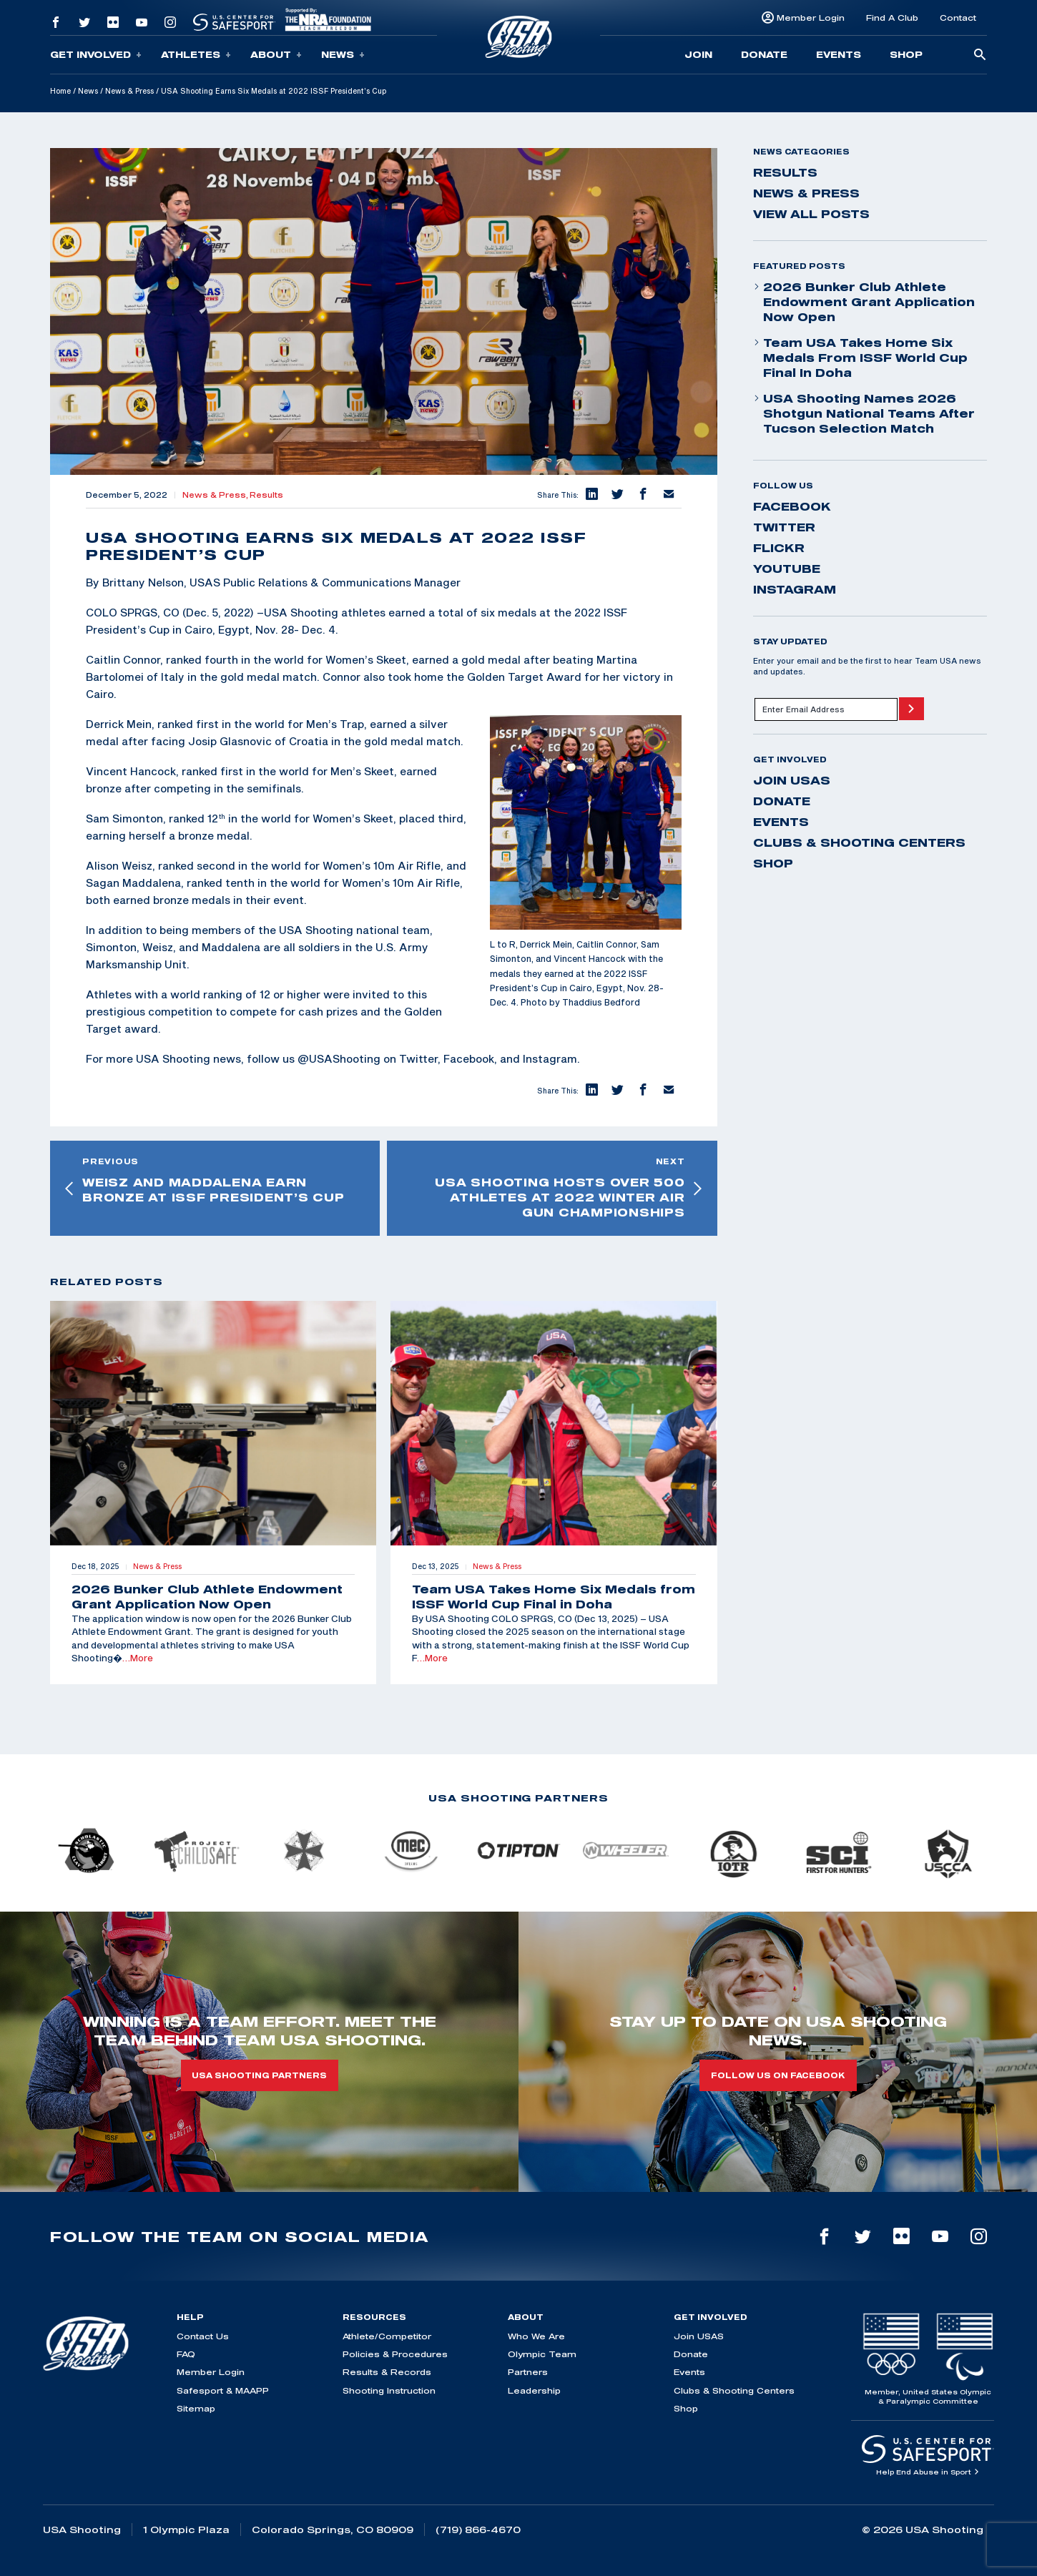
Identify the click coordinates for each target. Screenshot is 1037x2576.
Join (698, 54)
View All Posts (811, 213)
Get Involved (96, 55)
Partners (528, 2371)
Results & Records (387, 2371)
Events (838, 54)
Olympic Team (542, 2354)
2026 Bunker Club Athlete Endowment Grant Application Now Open (864, 301)
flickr (779, 547)
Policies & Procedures (395, 2354)
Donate (764, 54)
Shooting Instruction (389, 2390)
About (276, 55)
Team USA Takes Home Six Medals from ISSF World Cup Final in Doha (860, 357)
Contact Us (203, 2336)
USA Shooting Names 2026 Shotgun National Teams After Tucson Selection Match (864, 413)
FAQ (186, 2354)
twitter (784, 527)
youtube (786, 568)
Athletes (196, 55)
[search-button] (980, 55)
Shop (906, 54)
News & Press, (216, 495)
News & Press (129, 91)
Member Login (811, 17)
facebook (792, 506)
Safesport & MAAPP (223, 2390)
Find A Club (892, 17)
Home (60, 91)
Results (266, 495)
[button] (591, 495)
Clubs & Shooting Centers (859, 842)
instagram (794, 589)
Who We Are (536, 2336)
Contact (958, 17)
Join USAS (791, 780)
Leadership (534, 2390)
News (343, 55)
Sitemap (196, 2408)
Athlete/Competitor (387, 2336)
